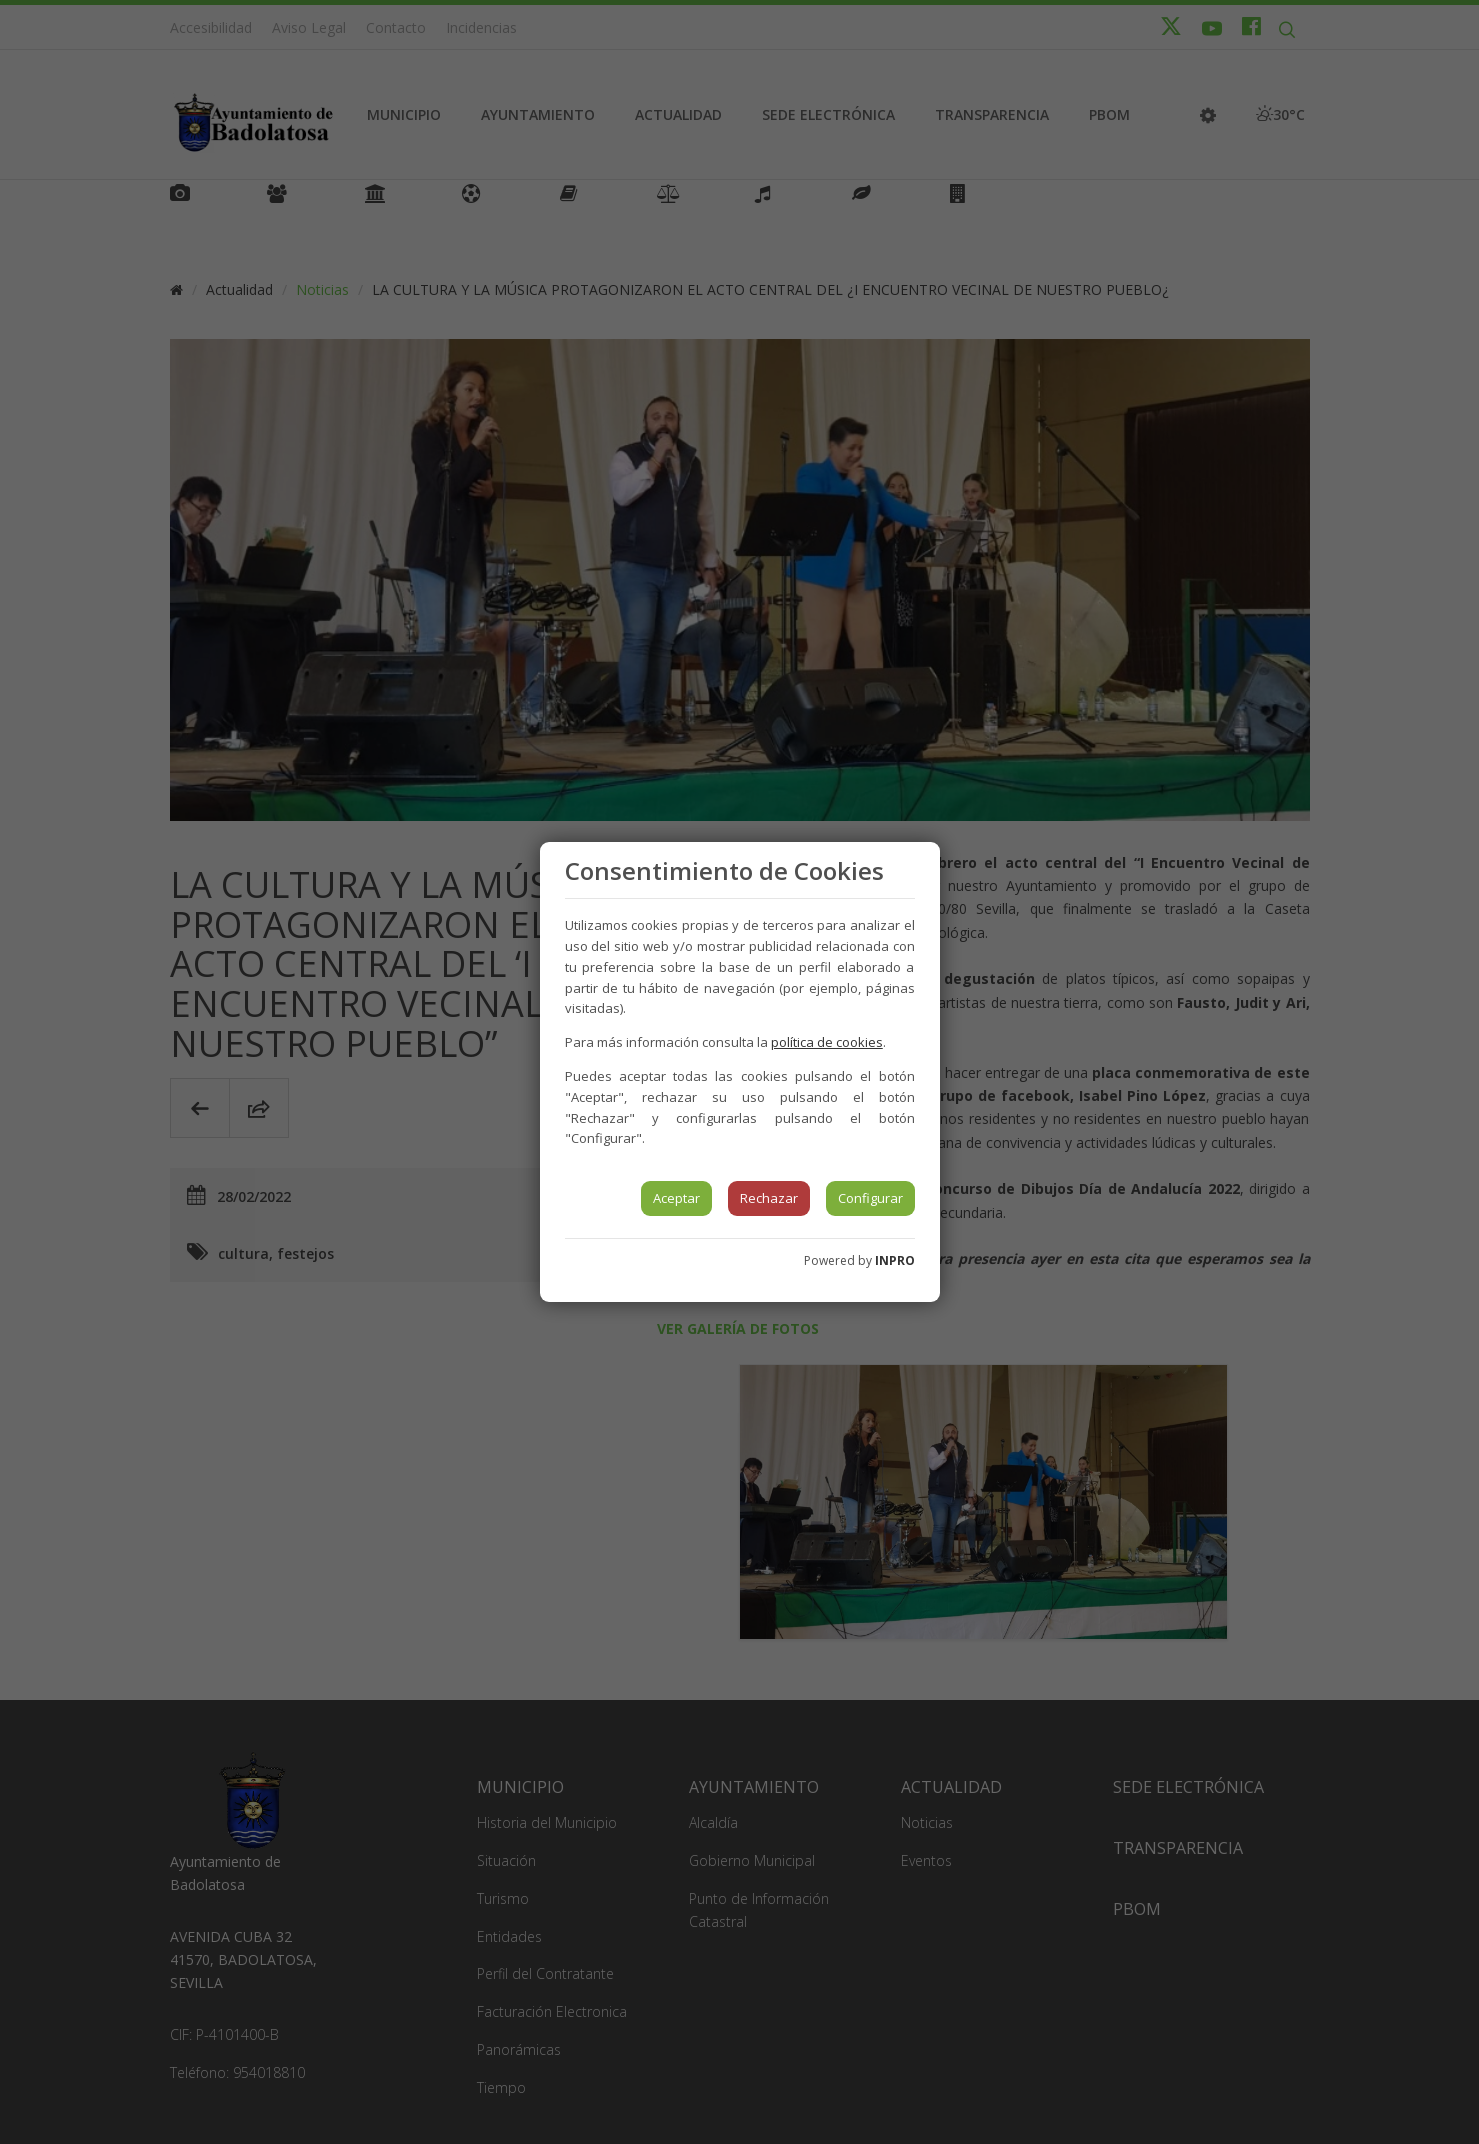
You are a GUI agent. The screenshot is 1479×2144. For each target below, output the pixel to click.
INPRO (895, 1260)
